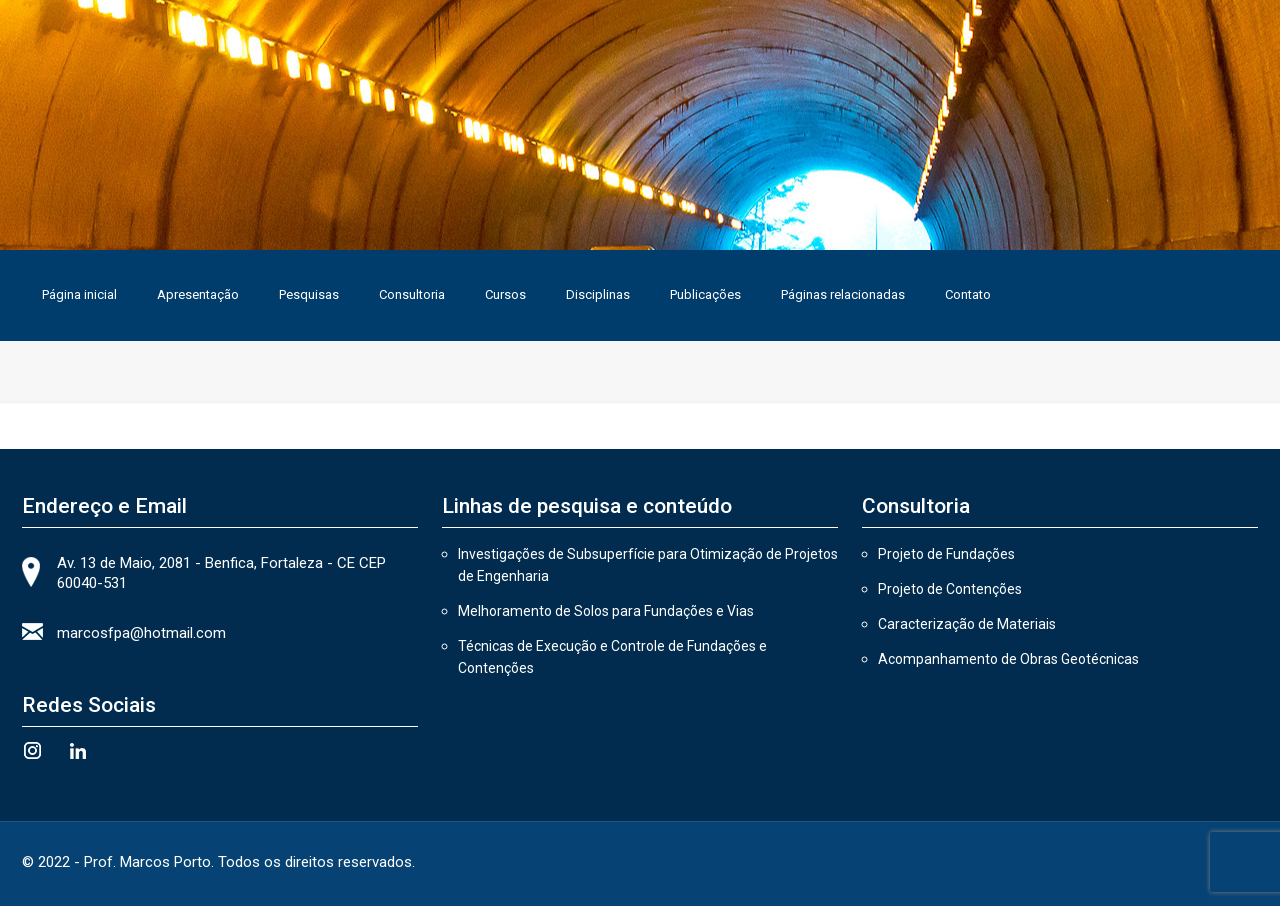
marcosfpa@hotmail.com (141, 633)
